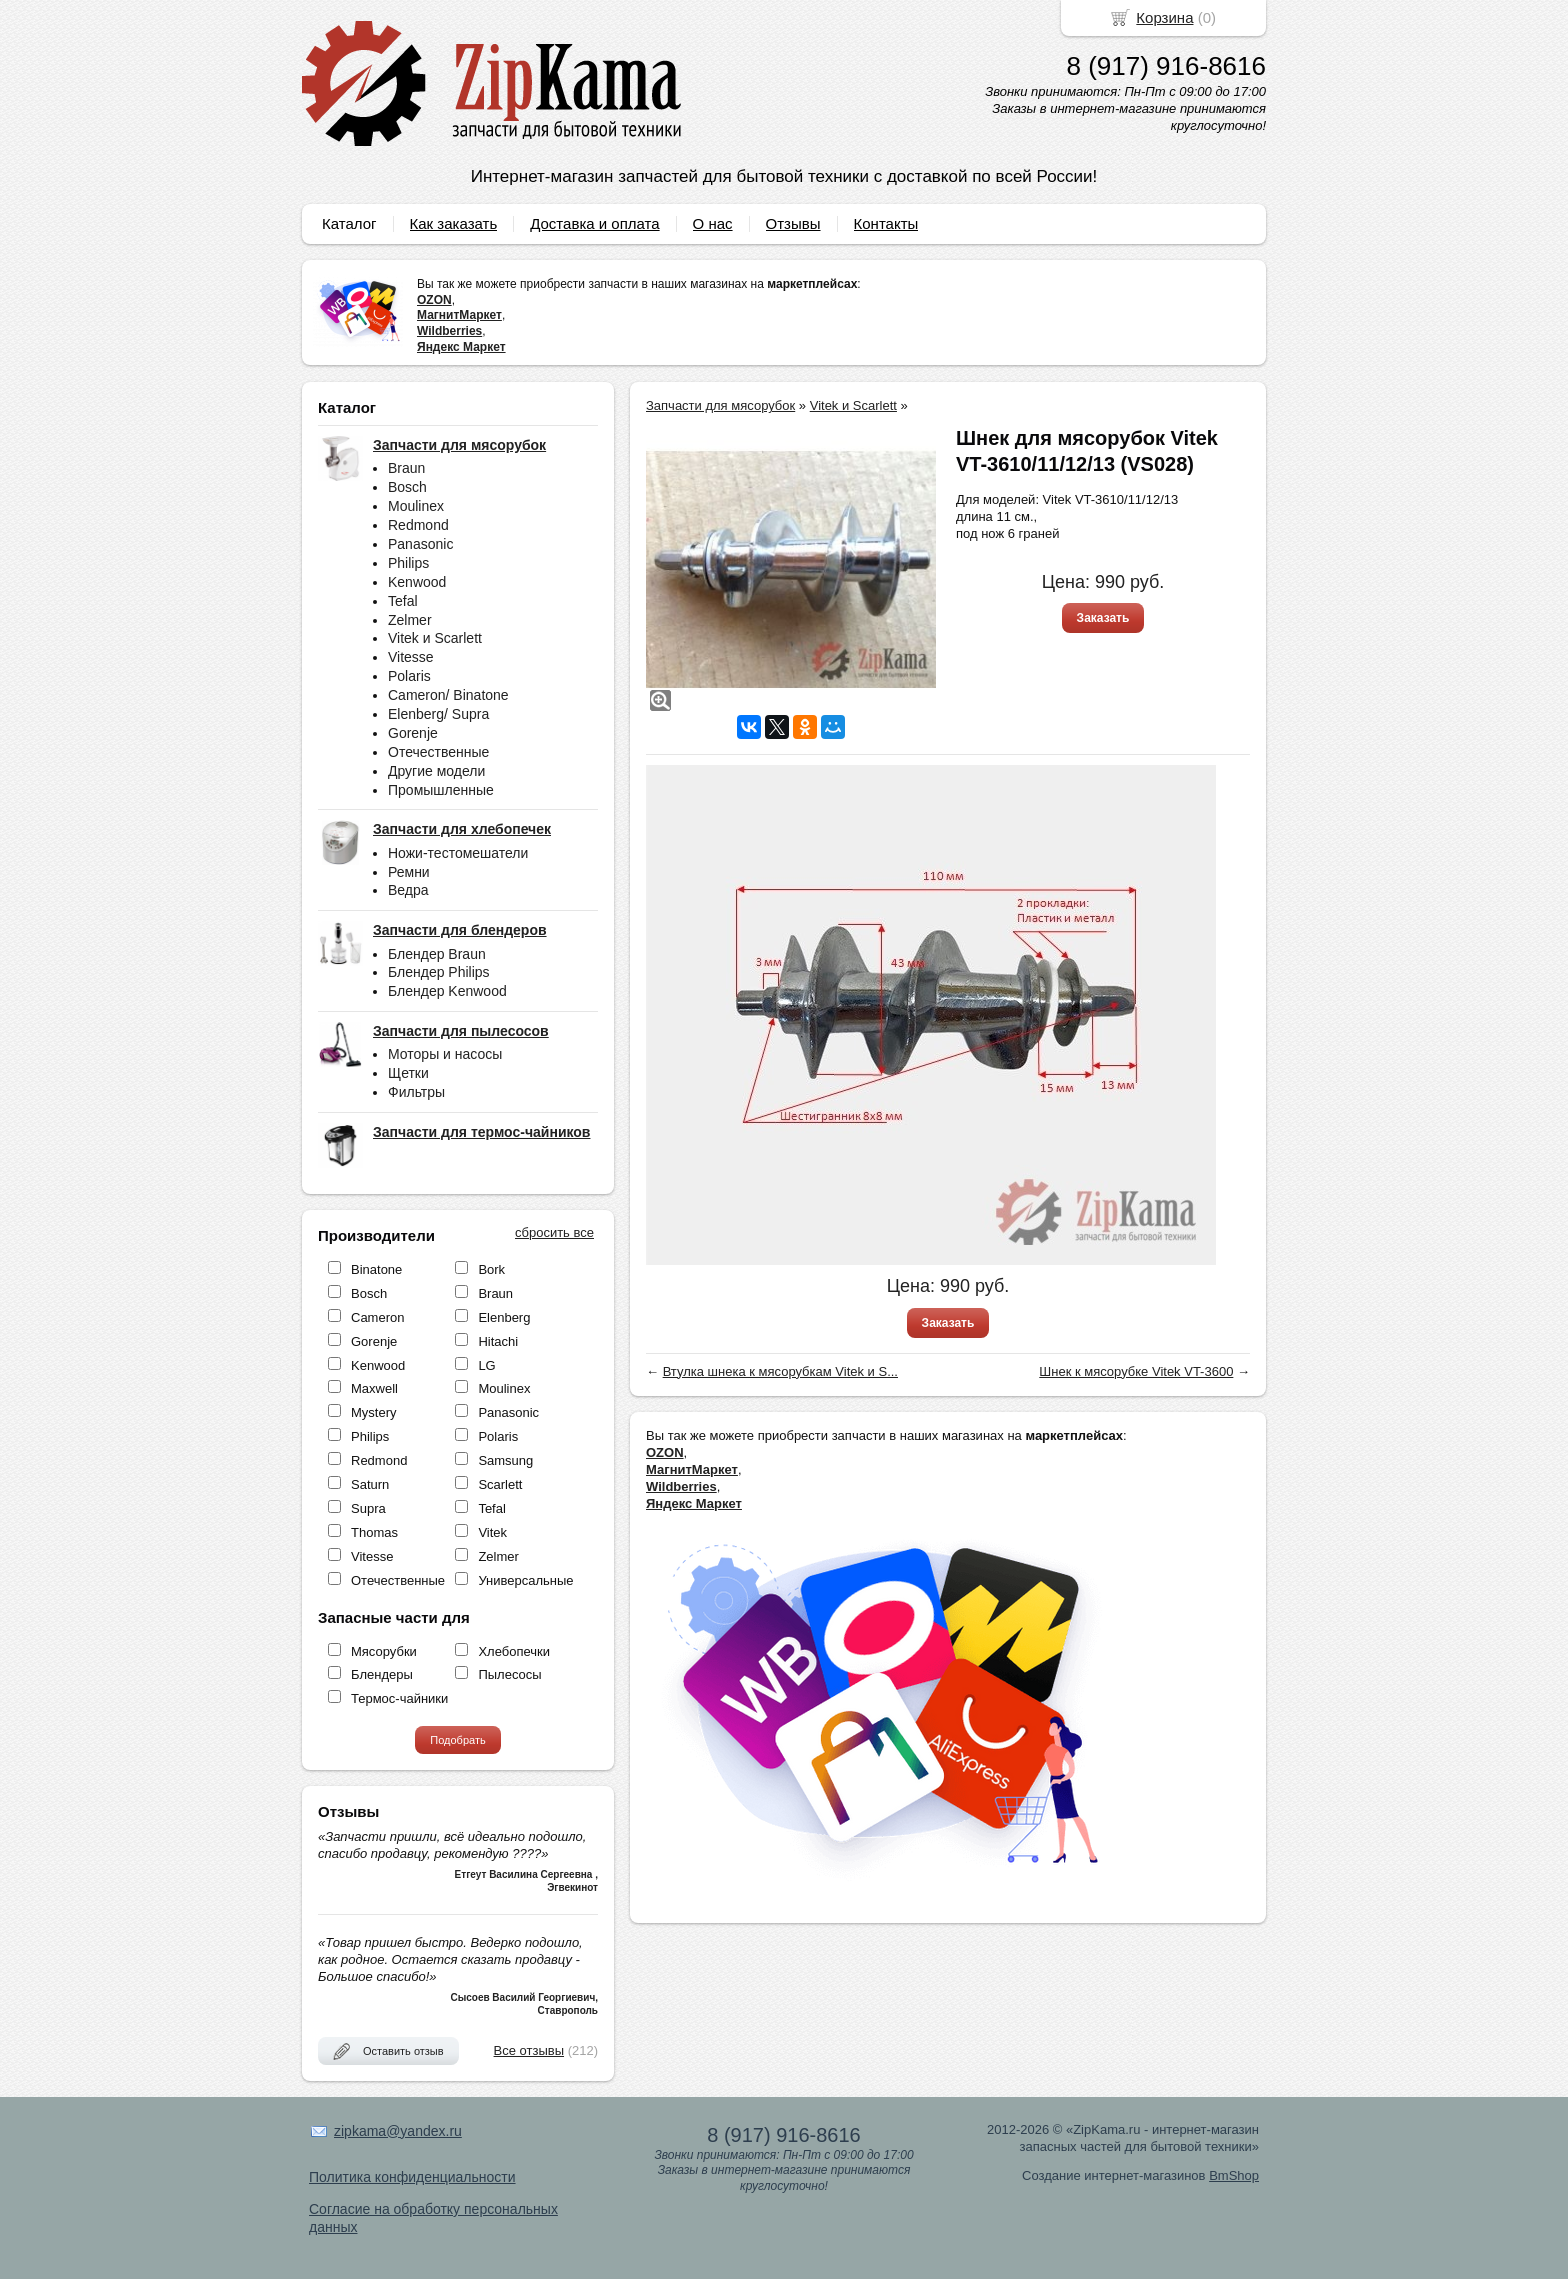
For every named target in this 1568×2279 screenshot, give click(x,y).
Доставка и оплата (594, 223)
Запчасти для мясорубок (720, 405)
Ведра (408, 890)
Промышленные (441, 790)
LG (486, 1365)
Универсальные (525, 1580)
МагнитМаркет (459, 315)
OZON (434, 300)
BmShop (1234, 2175)
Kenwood (417, 582)
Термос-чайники (399, 1698)
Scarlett (500, 1484)
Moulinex (416, 506)
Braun (406, 468)
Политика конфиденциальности (412, 2177)
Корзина (1164, 17)
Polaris (409, 676)
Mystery (374, 1412)
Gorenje (413, 733)
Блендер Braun (437, 954)
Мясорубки (384, 1651)
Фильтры (416, 1092)
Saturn (370, 1484)
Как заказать (454, 223)
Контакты (886, 223)
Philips (408, 563)
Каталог (349, 223)
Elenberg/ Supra (438, 714)
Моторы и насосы (445, 1054)
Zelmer (410, 620)
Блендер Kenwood (447, 991)
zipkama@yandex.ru (398, 2131)
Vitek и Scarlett (435, 638)
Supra (368, 1508)
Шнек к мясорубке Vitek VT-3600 (1136, 1371)
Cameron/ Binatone (448, 695)
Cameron (377, 1317)
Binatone (376, 1269)
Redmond (418, 525)
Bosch (407, 487)
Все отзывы (529, 2050)
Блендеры (382, 1674)
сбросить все (554, 1232)
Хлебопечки (514, 1651)
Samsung (505, 1460)
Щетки (408, 1073)
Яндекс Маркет (461, 347)
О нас (713, 223)
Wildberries (449, 331)
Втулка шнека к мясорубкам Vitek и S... (780, 1371)
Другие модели (436, 771)
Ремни (409, 872)
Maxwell (374, 1388)
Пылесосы (509, 1674)
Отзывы (793, 223)
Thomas (374, 1532)
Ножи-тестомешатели (458, 853)
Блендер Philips (439, 972)
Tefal (403, 601)
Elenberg (504, 1317)
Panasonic (420, 544)
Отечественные (438, 752)
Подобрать (457, 1740)
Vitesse (411, 657)
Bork (491, 1269)
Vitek (492, 1532)
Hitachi (498, 1341)
